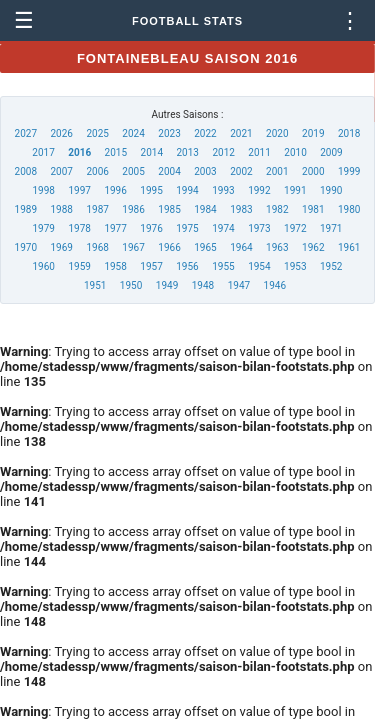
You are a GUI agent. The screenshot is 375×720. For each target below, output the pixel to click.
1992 (259, 190)
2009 (331, 152)
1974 (223, 228)
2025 (97, 133)
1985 (169, 209)
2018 (349, 133)
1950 (131, 285)
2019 (313, 133)
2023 (169, 133)
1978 (79, 228)
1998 (44, 190)
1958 (115, 266)
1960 (44, 266)
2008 (26, 171)
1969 (61, 247)
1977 (115, 228)
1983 (241, 209)
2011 (259, 152)
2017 (43, 152)
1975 (187, 228)
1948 (203, 285)
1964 (241, 247)
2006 (97, 171)
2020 (277, 133)
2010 (295, 152)
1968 (97, 247)
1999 (349, 171)
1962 (313, 247)
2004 (169, 171)
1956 (187, 266)
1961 (349, 247)
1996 (115, 190)
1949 (167, 285)
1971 (331, 228)
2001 (277, 171)
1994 (187, 190)
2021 (241, 133)
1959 (79, 266)
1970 (26, 247)
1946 (275, 285)
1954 (259, 266)
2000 (313, 171)
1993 (223, 190)
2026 (61, 133)
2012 (223, 152)
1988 (61, 209)
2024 (133, 133)
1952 (331, 266)
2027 (26, 133)
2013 (187, 152)
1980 (349, 209)
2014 (152, 152)
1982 (277, 209)
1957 (151, 266)
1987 (97, 209)
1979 (44, 228)
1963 (277, 247)
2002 (241, 171)
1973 (259, 228)
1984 (205, 209)
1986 (133, 209)
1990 (331, 190)
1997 (79, 190)
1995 (151, 190)
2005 (133, 171)
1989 (26, 209)
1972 (295, 228)
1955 (223, 266)
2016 (79, 152)
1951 (95, 285)
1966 (169, 247)
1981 (313, 209)
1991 (295, 190)
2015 (116, 152)
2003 (205, 171)
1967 (133, 247)
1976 (151, 228)
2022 (205, 133)
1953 (295, 266)
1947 (239, 285)
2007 (61, 171)
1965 (205, 247)
